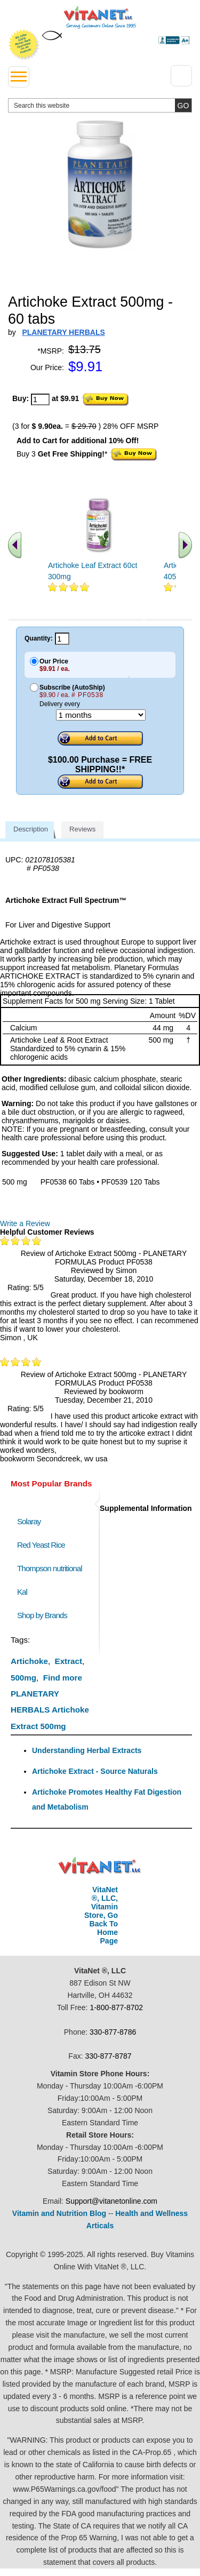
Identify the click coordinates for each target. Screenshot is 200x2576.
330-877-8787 (108, 2056)
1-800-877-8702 (116, 2007)
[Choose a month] (101, 715)
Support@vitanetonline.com (111, 2201)
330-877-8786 (113, 2032)
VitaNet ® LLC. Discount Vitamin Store (100, 1866)
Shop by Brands (44, 1615)
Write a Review (25, 1223)
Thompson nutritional (49, 1568)
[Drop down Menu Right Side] (181, 75)
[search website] (100, 105)
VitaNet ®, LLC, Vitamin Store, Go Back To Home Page (101, 1915)
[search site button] (183, 105)
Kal (22, 1591)
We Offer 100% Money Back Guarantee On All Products (24, 45)
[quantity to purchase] (40, 399)
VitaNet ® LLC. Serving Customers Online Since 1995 (100, 17)
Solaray (29, 1521)
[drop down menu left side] (18, 76)
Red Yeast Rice (41, 1544)
